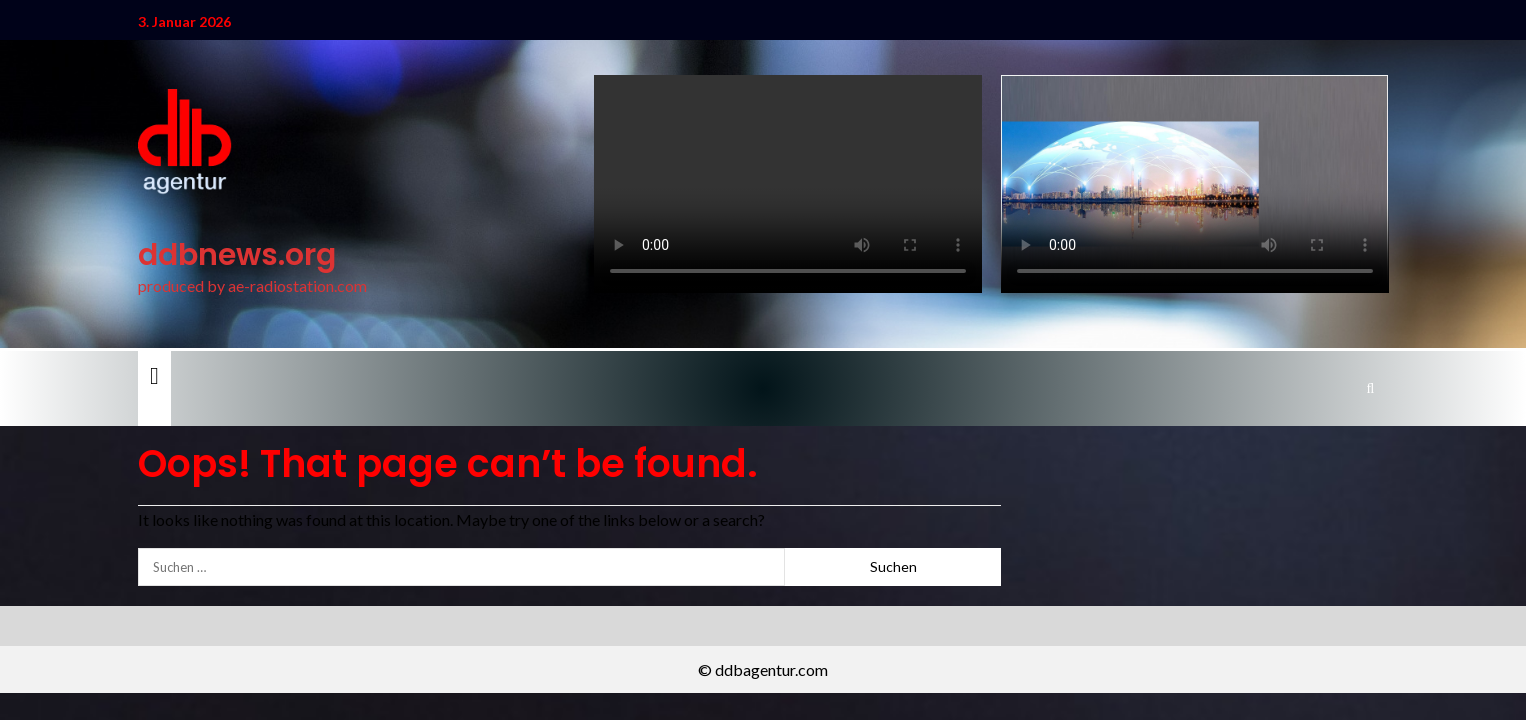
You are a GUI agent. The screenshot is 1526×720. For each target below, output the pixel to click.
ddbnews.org (237, 255)
